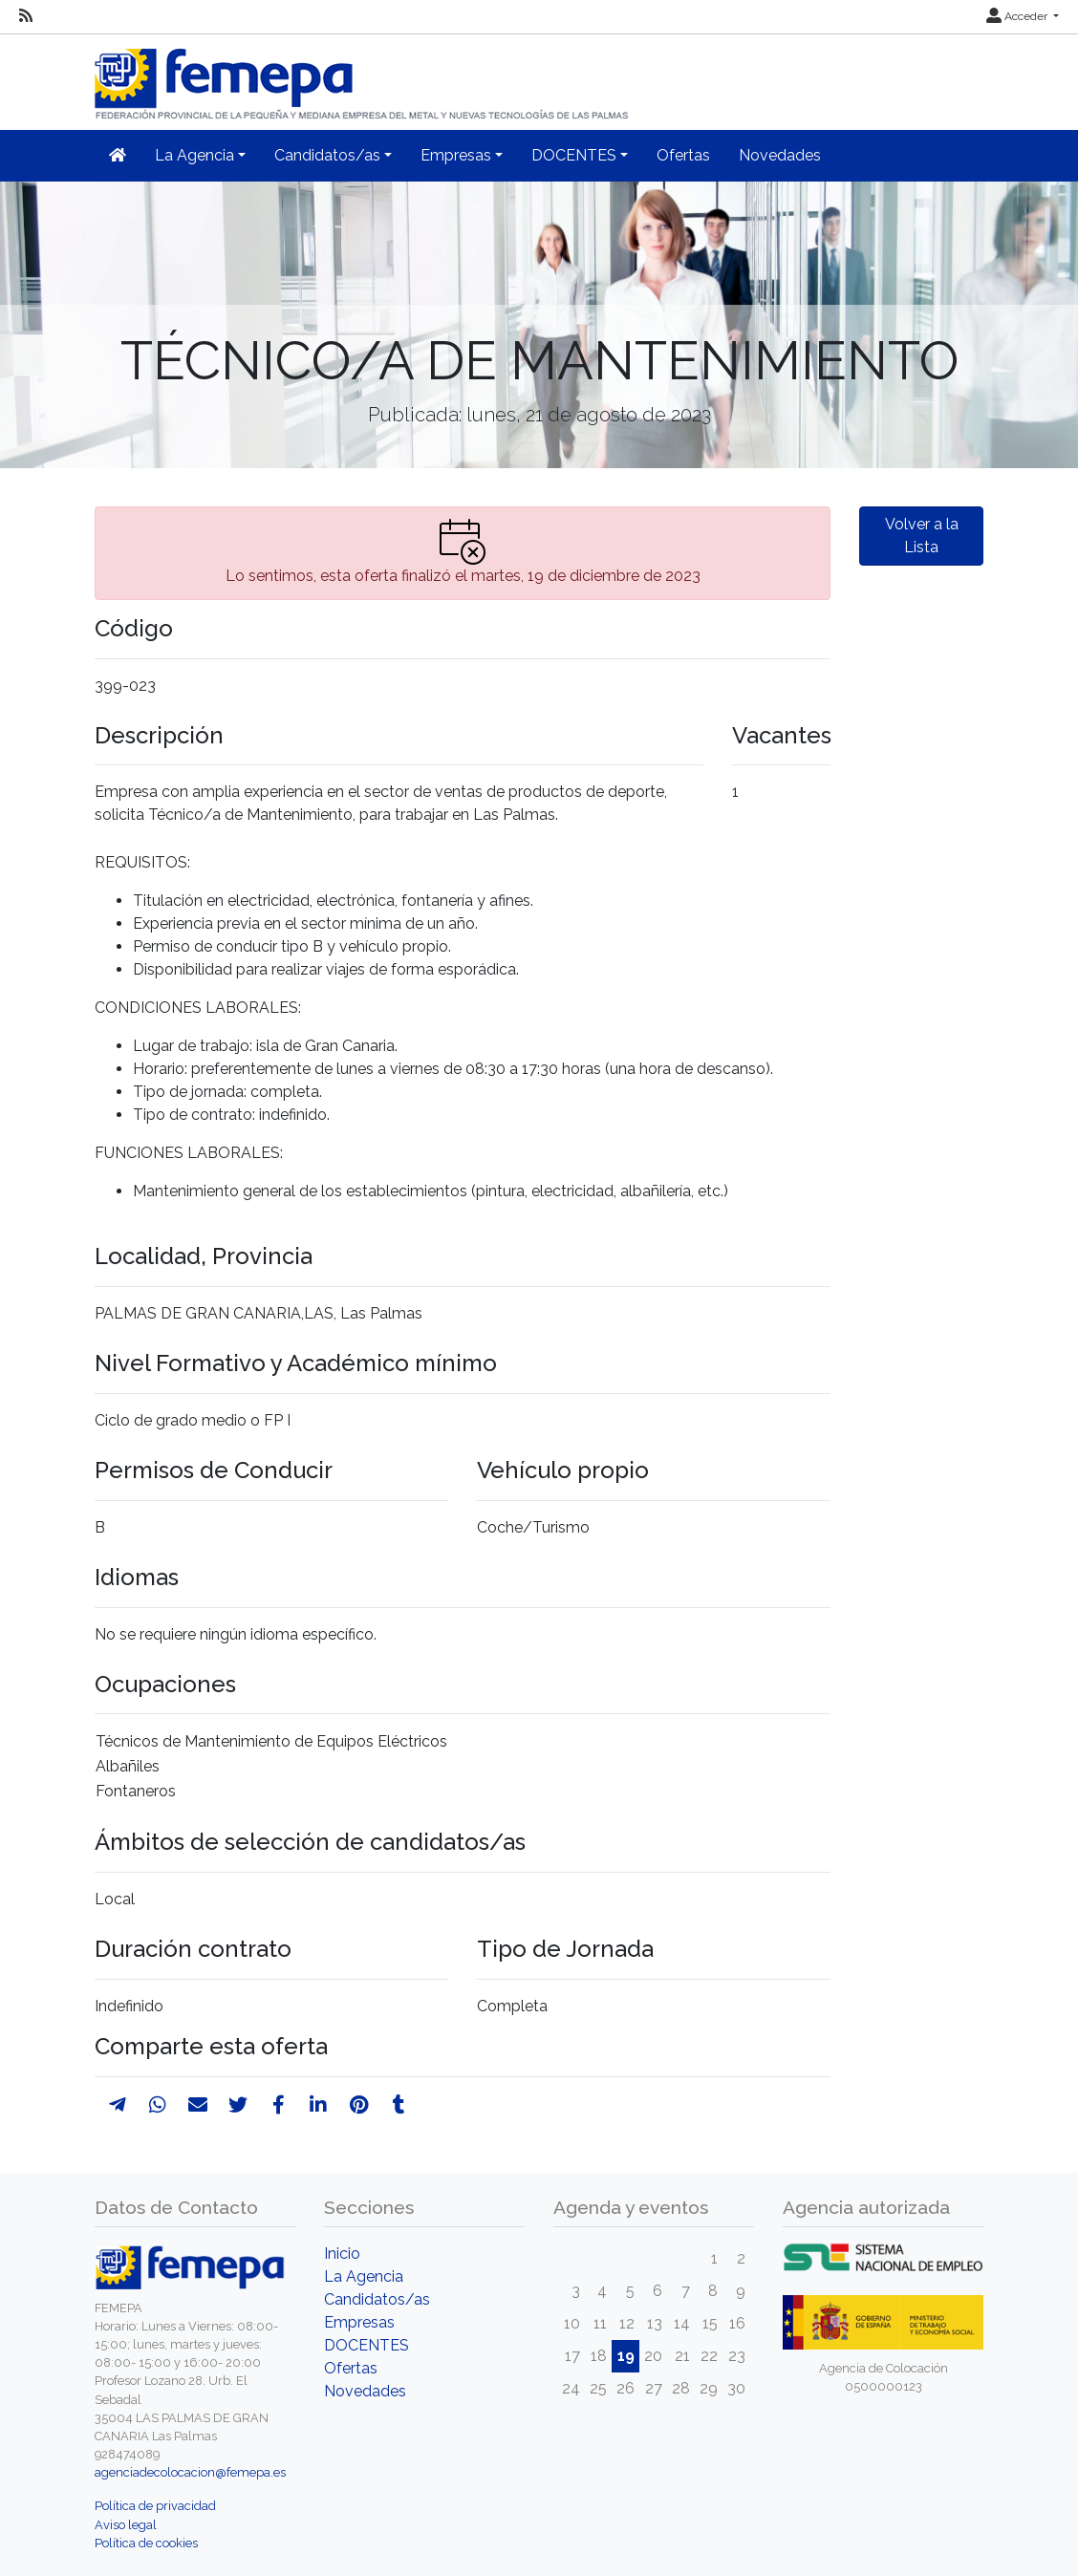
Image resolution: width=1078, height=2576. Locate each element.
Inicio (342, 2253)
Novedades (780, 155)
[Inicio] (363, 76)
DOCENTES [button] (573, 155)
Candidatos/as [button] (327, 155)
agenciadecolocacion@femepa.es (190, 2472)
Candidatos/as (377, 2299)
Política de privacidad (155, 2506)
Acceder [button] (1018, 16)
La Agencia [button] (194, 155)
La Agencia (363, 2276)
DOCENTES (366, 2345)
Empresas (359, 2322)
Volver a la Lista (922, 535)
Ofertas (683, 155)
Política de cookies (146, 2543)
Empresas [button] (455, 155)
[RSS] (25, 16)
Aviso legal (126, 2525)
